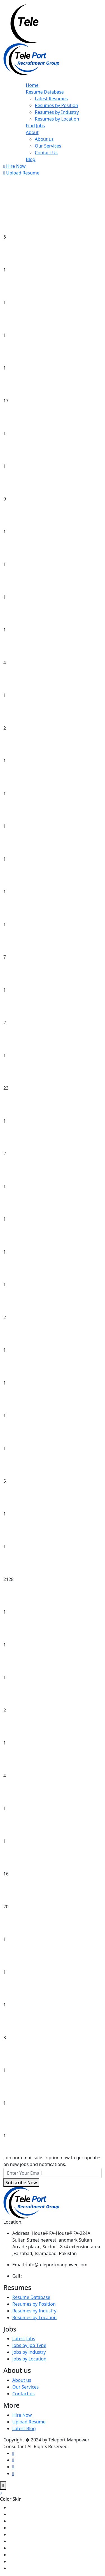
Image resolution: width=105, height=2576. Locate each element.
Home (32, 85)
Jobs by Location (29, 2359)
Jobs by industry (29, 2352)
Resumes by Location (57, 119)
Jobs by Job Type (29, 2345)
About (32, 132)
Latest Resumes (51, 99)
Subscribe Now (21, 2182)
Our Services (48, 146)
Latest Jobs (23, 2338)
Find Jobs (35, 126)
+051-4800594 (37, 2276)
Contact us (23, 2394)
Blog (30, 159)
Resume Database (45, 92)
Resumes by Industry (57, 112)
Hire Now (14, 166)
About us (44, 139)
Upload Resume (21, 173)
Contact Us (46, 152)
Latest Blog (24, 2428)
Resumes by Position (56, 105)
